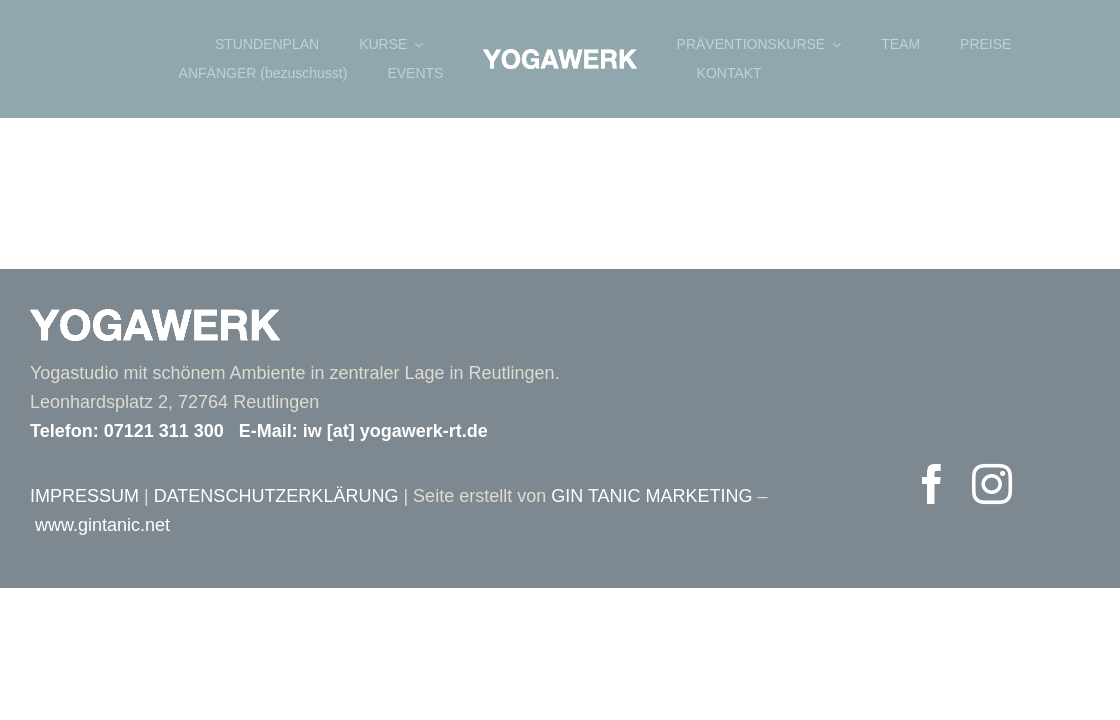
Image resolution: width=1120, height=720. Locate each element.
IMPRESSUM (84, 496)
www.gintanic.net (102, 525)
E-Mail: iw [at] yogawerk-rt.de (363, 431)
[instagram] (992, 484)
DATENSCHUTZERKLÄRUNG (276, 496)
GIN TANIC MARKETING (651, 496)
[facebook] (932, 484)
